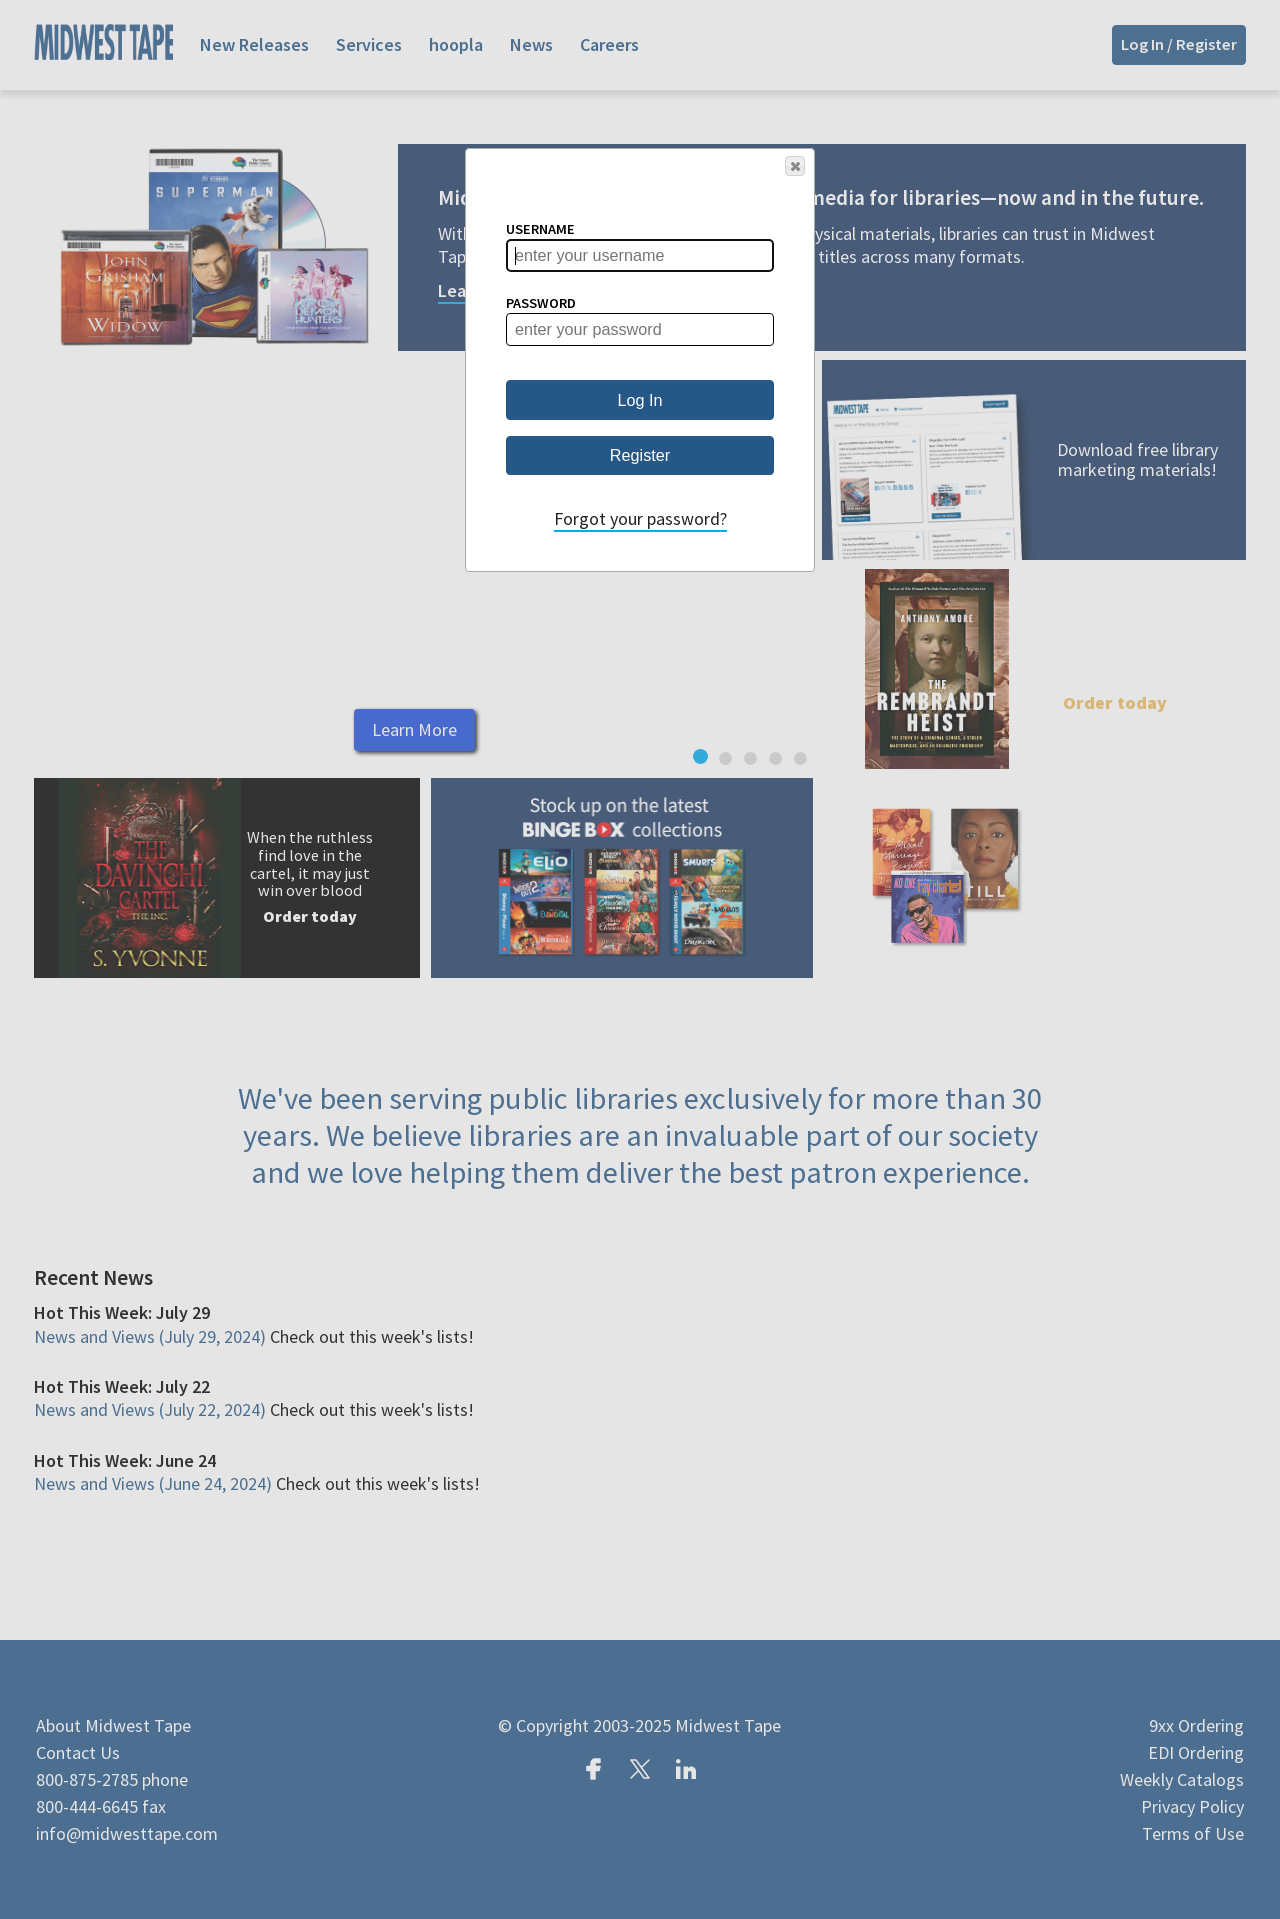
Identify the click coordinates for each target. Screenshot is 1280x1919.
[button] (795, 166)
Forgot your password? (640, 518)
